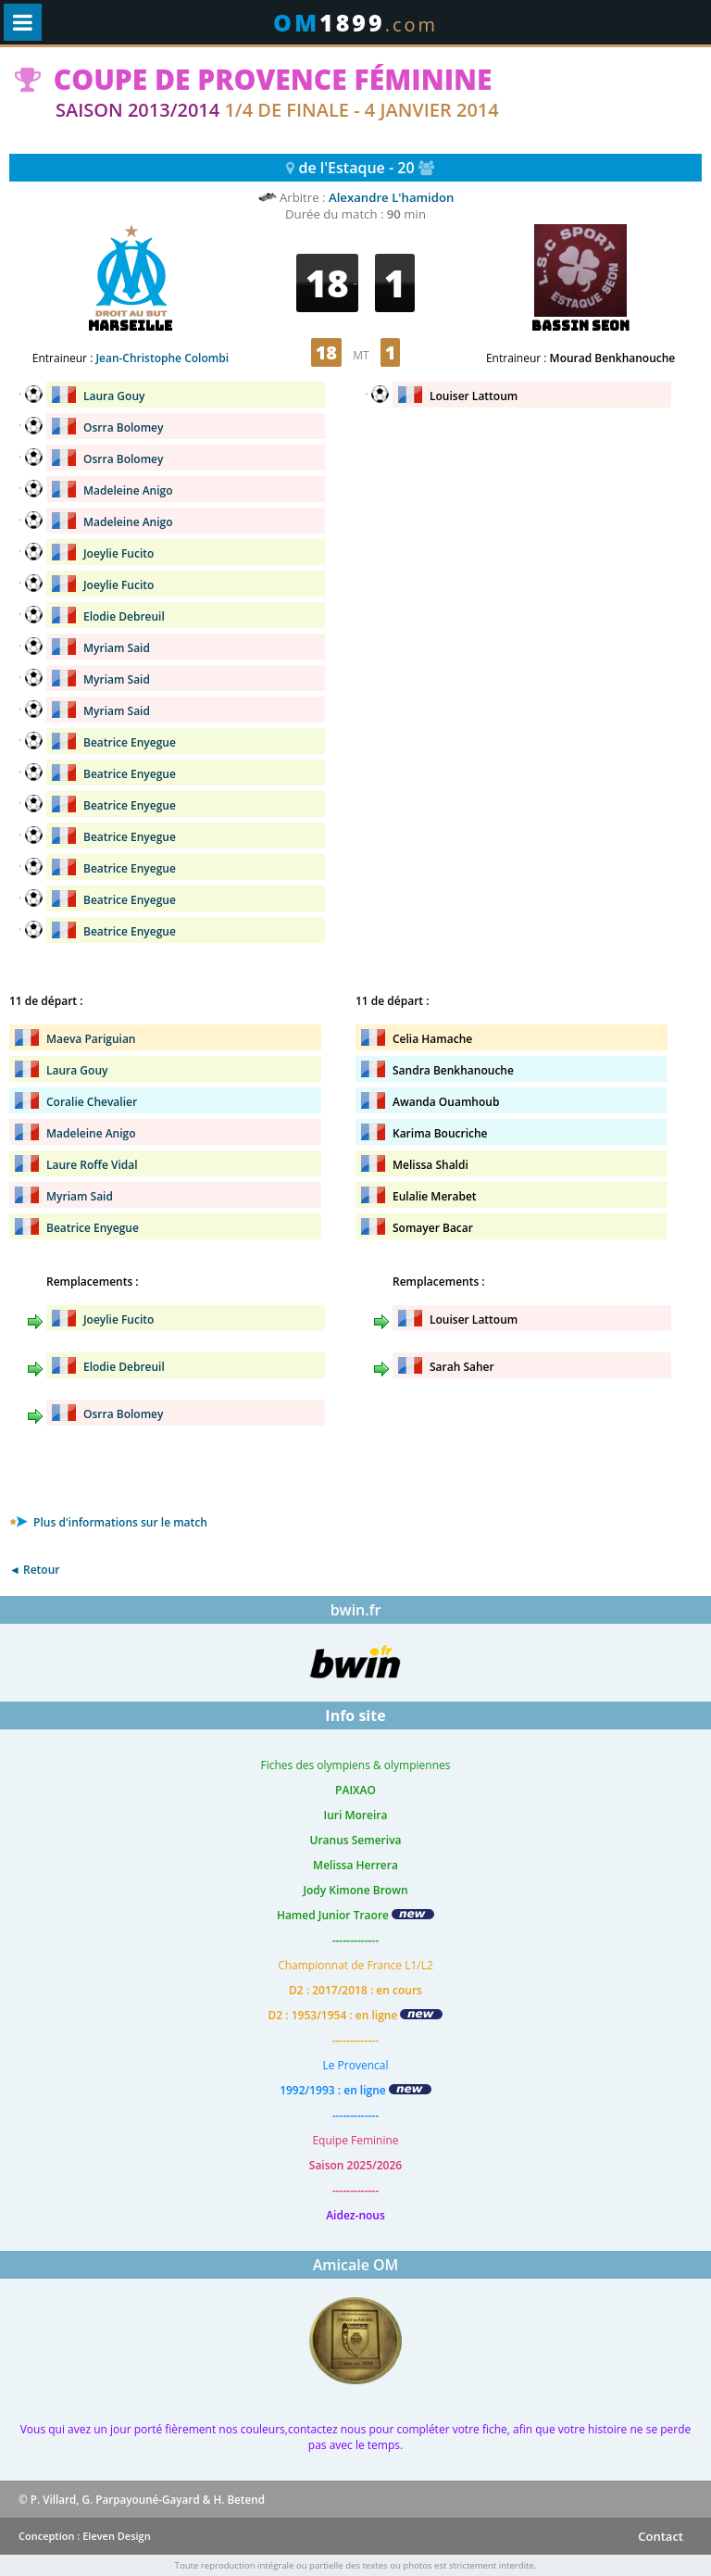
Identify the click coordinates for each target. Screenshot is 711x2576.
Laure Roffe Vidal (92, 1165)
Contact (660, 2536)
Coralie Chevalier (91, 1102)
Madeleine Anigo (128, 490)
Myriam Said (116, 648)
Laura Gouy (113, 396)
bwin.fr (356, 1610)
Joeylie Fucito (118, 553)
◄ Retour (34, 1569)
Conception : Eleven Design (85, 2536)
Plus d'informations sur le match (108, 1522)
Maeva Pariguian (91, 1039)
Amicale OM (356, 2265)
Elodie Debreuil (124, 616)
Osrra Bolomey (123, 427)
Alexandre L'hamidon (392, 197)
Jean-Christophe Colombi (162, 358)
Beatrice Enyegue (129, 742)
